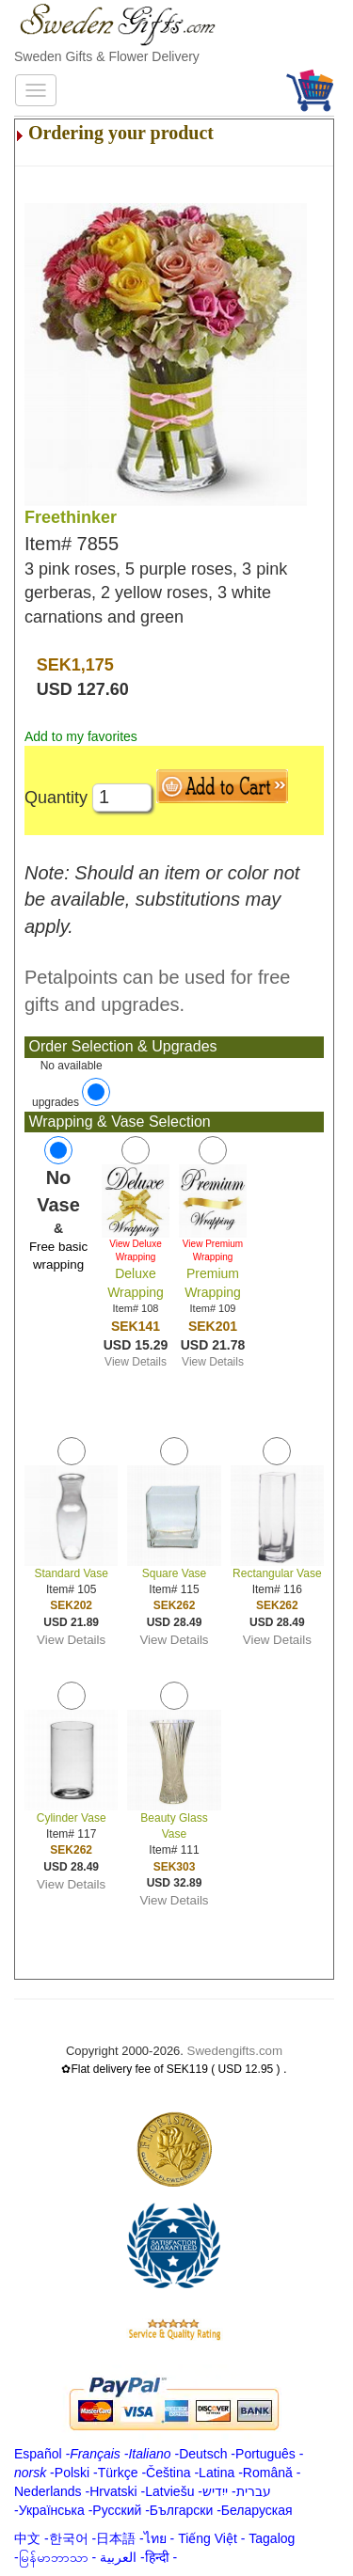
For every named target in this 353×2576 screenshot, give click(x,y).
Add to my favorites (80, 736)
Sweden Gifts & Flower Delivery (107, 56)
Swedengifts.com (235, 2051)
